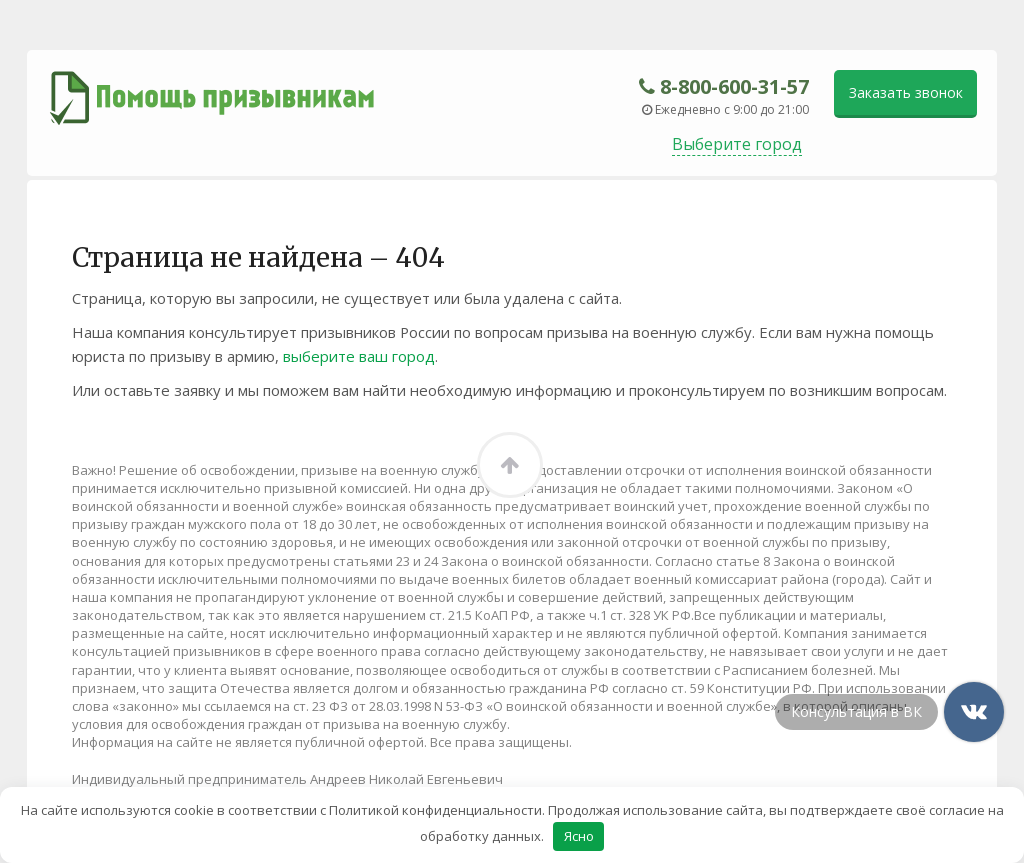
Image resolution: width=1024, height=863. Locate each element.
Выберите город (737, 144)
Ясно (579, 836)
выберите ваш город (359, 356)
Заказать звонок (906, 92)
